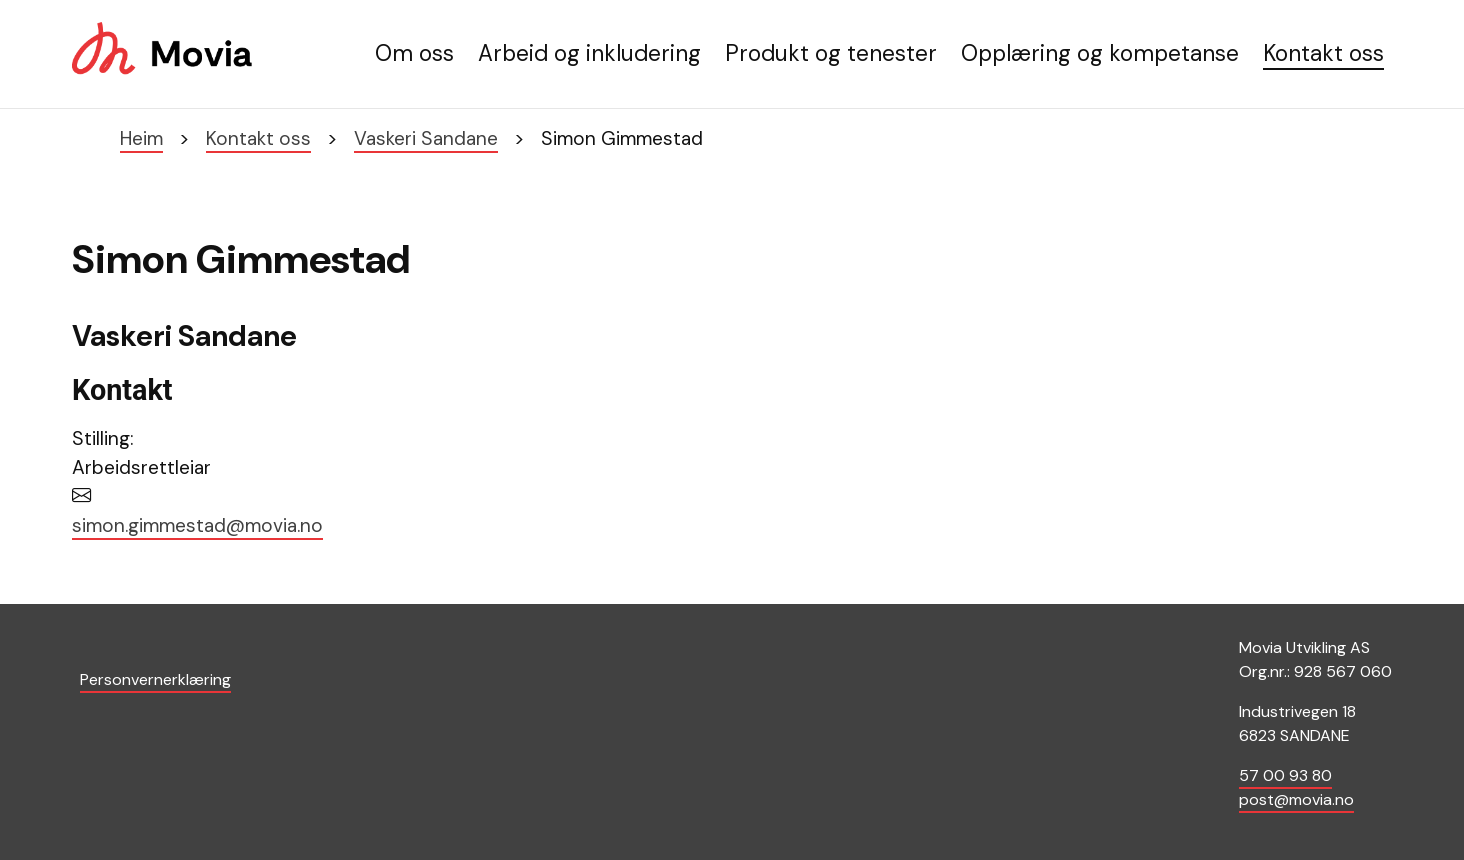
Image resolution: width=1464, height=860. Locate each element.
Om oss (414, 53)
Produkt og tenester (831, 53)
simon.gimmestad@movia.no (197, 525)
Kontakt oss (1323, 53)
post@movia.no (1296, 799)
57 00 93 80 (1285, 775)
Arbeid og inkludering (589, 53)
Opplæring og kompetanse (1100, 53)
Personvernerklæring (155, 679)
